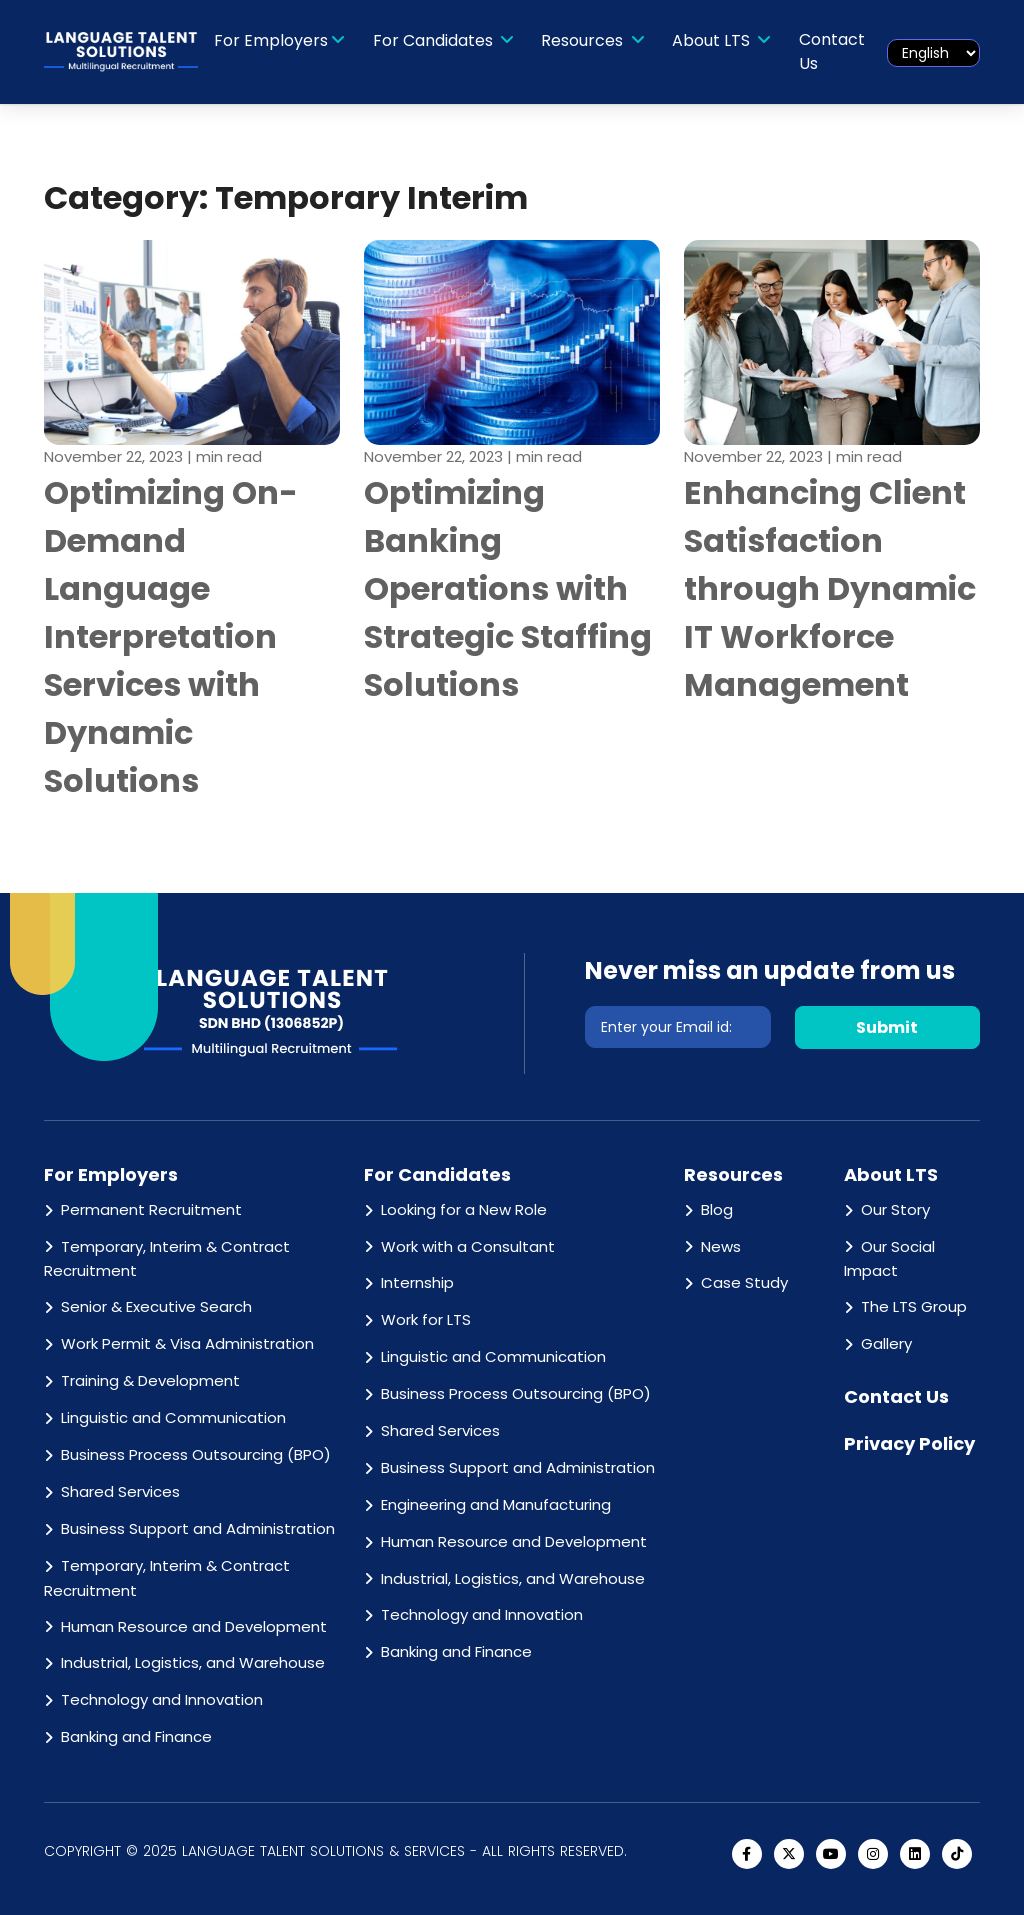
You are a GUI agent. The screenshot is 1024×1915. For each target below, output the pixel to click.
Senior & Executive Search (156, 1306)
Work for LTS (426, 1319)
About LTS (713, 40)
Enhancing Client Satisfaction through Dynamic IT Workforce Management (830, 588)
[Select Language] (933, 53)
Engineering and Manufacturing (496, 1504)
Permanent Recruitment (151, 1209)
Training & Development (150, 1380)
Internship (417, 1282)
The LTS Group (914, 1306)
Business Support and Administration (198, 1528)
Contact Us (832, 51)
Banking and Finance (136, 1736)
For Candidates (435, 40)
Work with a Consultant (468, 1246)
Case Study (744, 1282)
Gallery (886, 1343)
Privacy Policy (909, 1443)
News (721, 1246)
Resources (584, 40)
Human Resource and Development (194, 1626)
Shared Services (120, 1491)
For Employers (271, 40)
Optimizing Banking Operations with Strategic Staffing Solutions (508, 588)
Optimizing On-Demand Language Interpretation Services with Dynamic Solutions (171, 636)
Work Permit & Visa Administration (187, 1343)
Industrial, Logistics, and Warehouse (193, 1662)
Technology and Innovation (162, 1699)
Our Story (895, 1209)
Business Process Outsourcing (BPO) (196, 1454)
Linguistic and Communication (173, 1417)
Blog (717, 1209)
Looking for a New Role (464, 1209)
